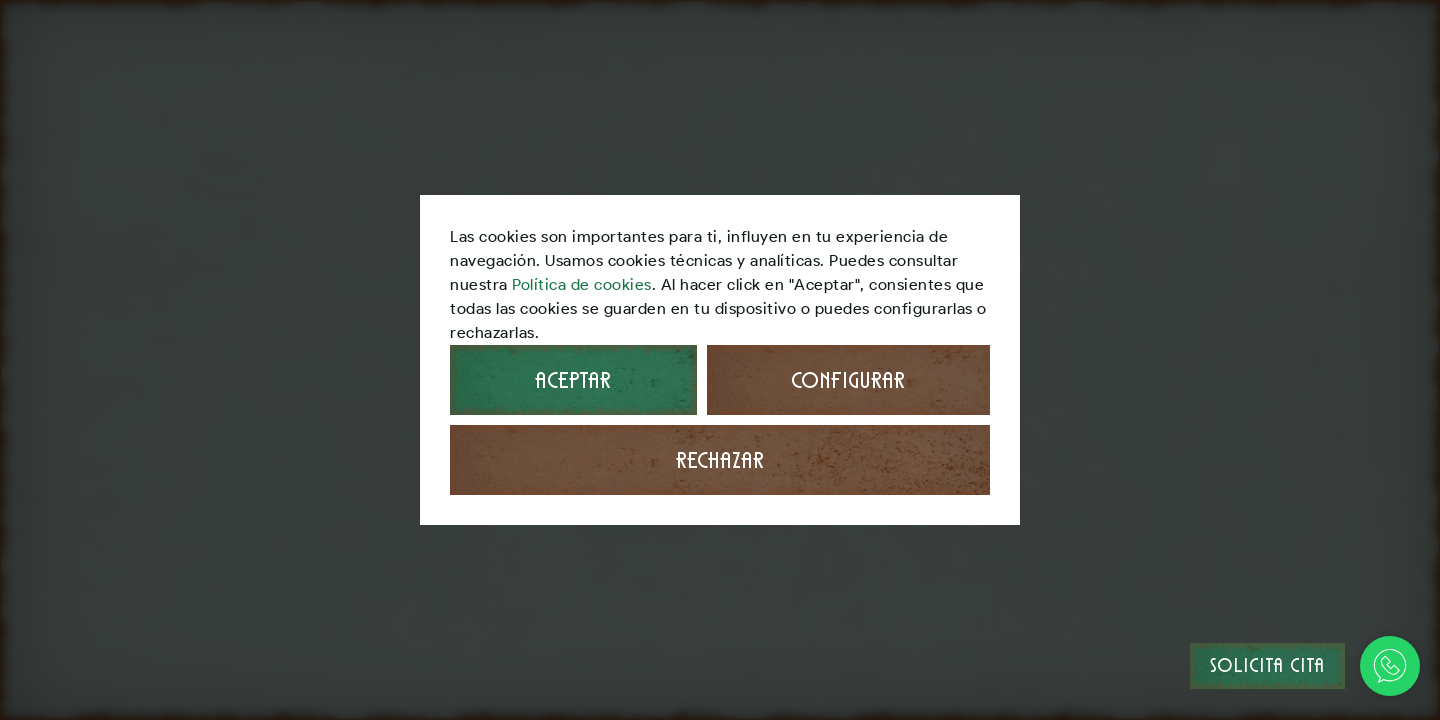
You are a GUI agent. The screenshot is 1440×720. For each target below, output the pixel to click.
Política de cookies (582, 284)
